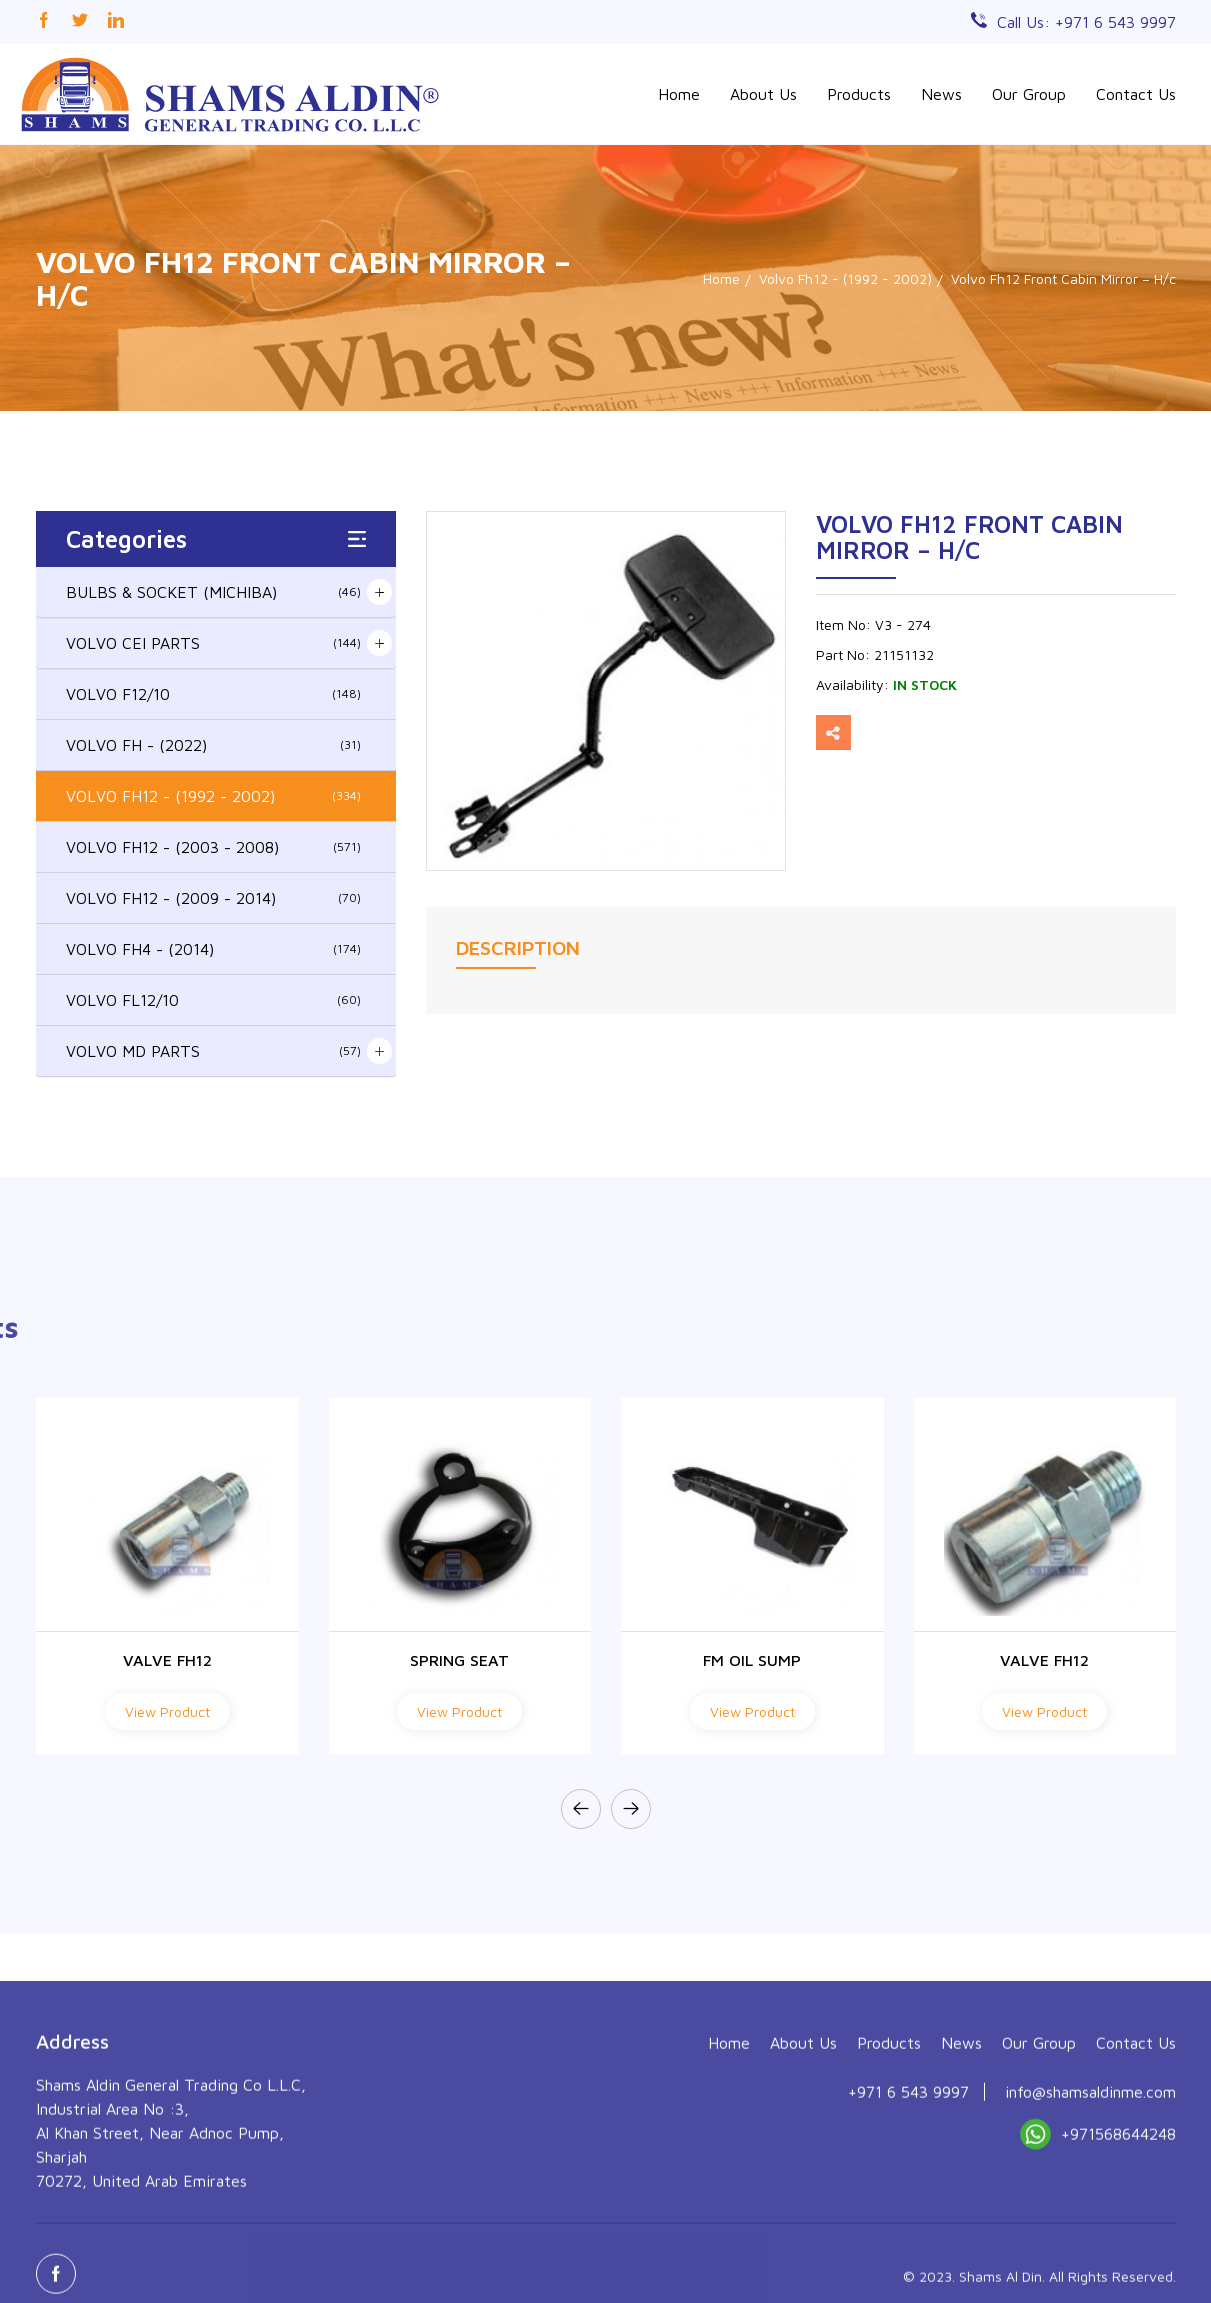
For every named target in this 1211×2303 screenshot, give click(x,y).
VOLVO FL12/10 (213, 1000)
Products (859, 94)
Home (679, 94)
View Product (167, 1711)
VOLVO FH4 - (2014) (213, 949)
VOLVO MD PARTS (213, 1051)
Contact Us (1136, 94)
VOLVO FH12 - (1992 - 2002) (213, 796)
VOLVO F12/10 (213, 694)
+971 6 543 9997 (908, 2250)
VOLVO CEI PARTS (213, 643)
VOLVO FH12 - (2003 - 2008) (213, 847)
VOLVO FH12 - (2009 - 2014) (213, 898)
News (941, 94)
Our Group (1029, 94)
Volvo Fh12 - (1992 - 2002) (845, 278)
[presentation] (581, 1809)
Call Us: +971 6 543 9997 (1086, 22)
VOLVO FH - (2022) (213, 745)
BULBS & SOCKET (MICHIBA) (213, 592)
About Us (763, 94)
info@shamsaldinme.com (1090, 2250)
